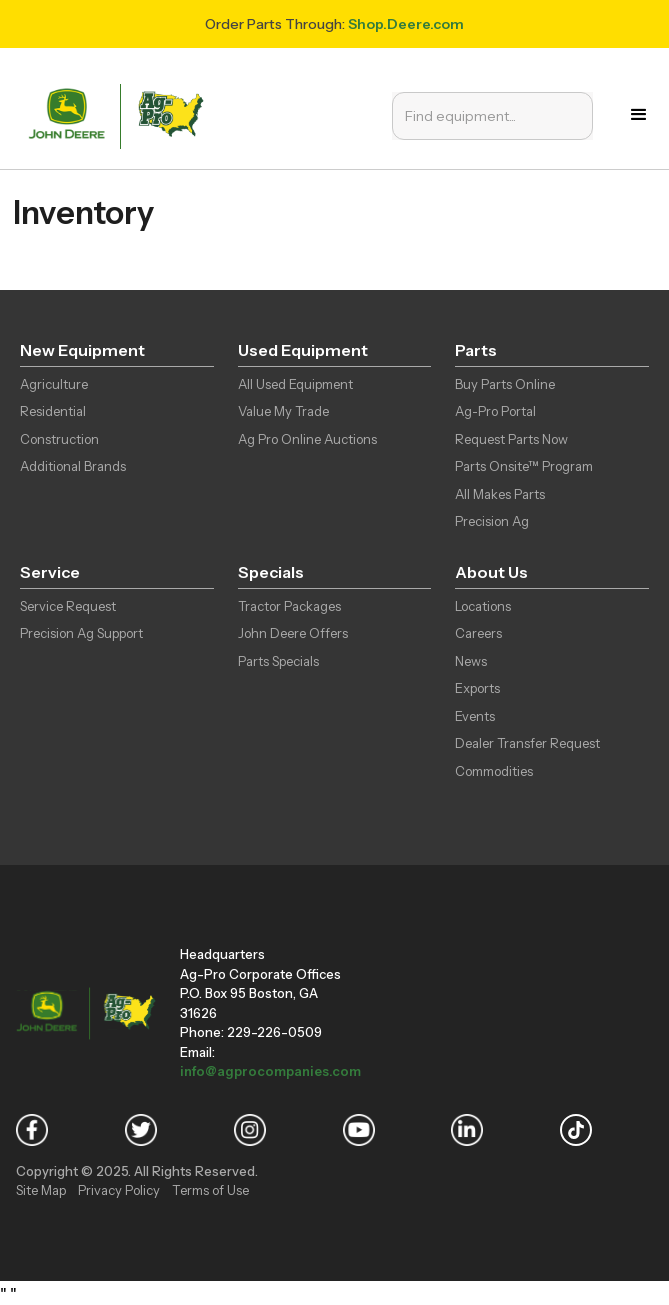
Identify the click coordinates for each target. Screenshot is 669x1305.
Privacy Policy (119, 1190)
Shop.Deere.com (406, 24)
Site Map (41, 1190)
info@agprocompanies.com (270, 1071)
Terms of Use (210, 1190)
